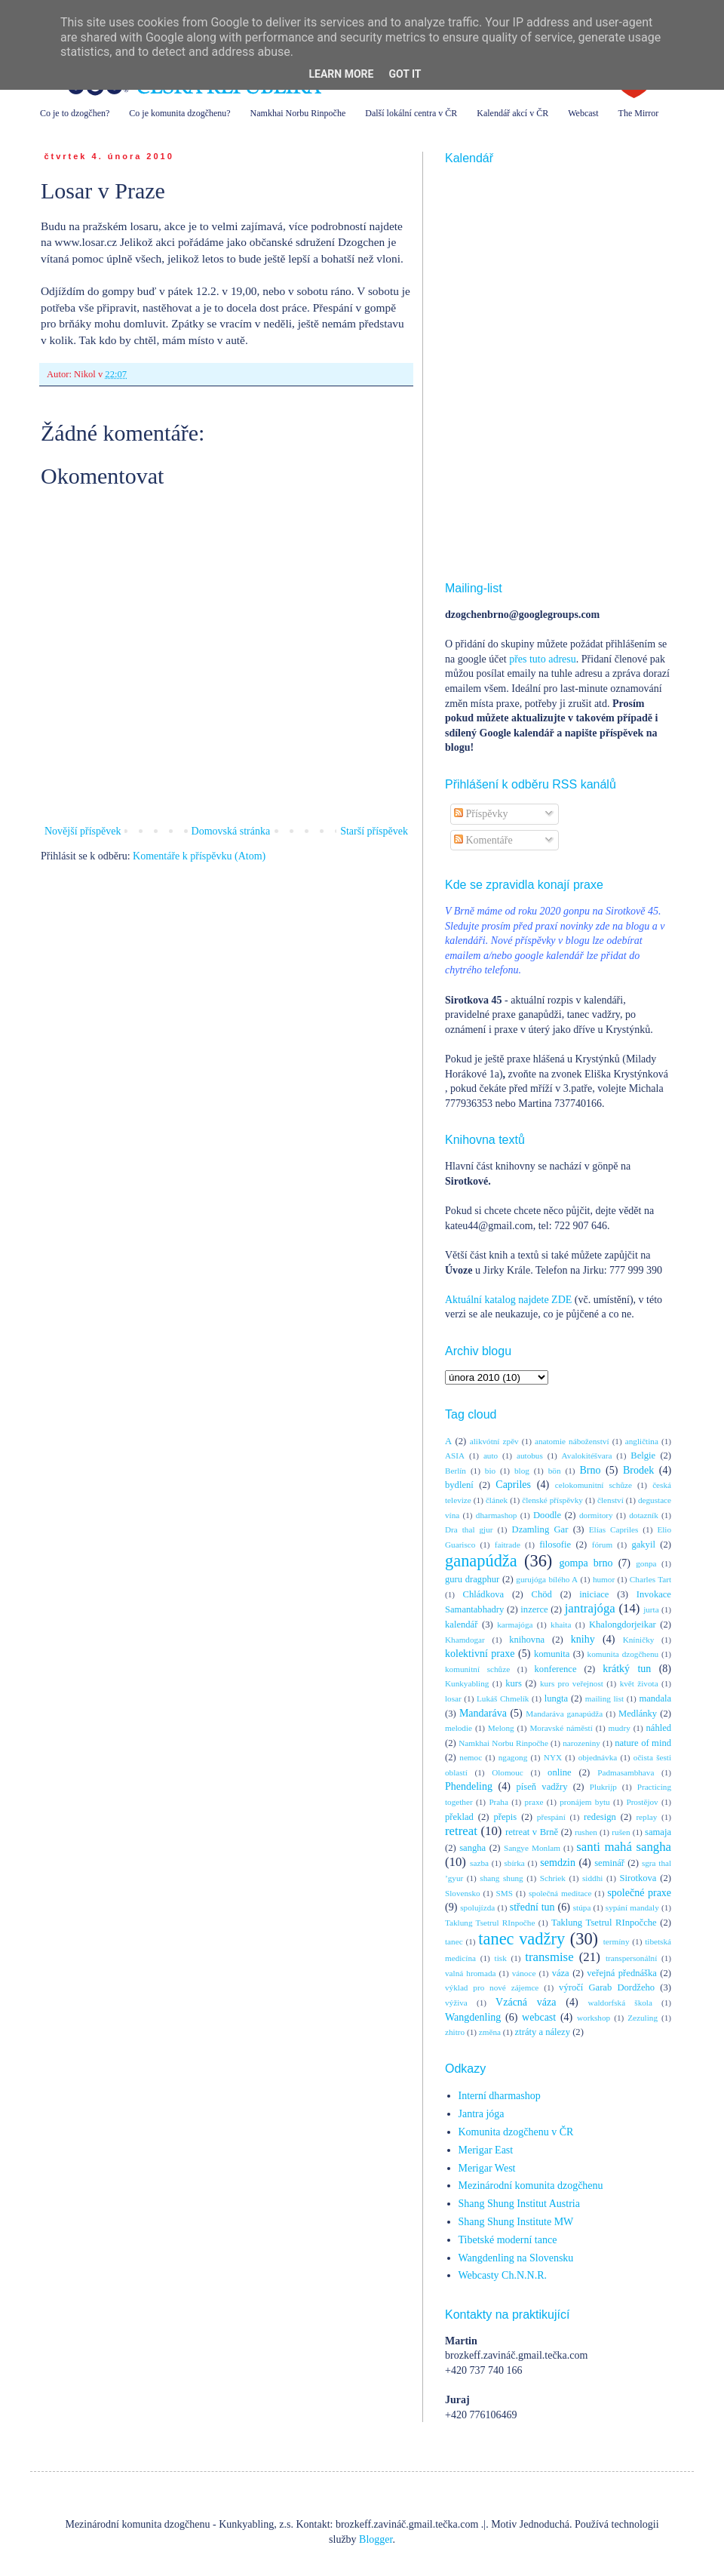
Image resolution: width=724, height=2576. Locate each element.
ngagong (513, 1757)
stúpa (582, 1907)
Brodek (638, 1470)
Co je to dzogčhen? (74, 113)
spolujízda (477, 1907)
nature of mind (643, 1743)
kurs (513, 1683)
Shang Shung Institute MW (516, 2221)
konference (556, 1669)
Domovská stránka (231, 831)
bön (554, 1470)
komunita (552, 1654)
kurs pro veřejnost (571, 1683)
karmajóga (514, 1624)
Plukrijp (603, 1786)
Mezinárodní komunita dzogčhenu (531, 2185)
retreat (461, 1831)
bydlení (459, 1485)
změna (490, 2032)
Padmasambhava (625, 1772)
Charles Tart (650, 1579)
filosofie (555, 1544)
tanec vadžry (521, 1938)
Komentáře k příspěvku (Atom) (199, 856)
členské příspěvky (552, 1500)
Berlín (455, 1470)
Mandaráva (483, 1713)
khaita (561, 1624)
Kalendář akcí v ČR (512, 113)
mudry (619, 1727)
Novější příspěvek (82, 831)
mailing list (604, 1698)
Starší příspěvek (374, 831)
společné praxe (639, 1892)
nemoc (470, 1757)
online (559, 1772)
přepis (505, 1817)
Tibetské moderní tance (508, 2240)
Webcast (583, 113)
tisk (501, 1958)
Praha (498, 1801)
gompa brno (586, 1563)
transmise (549, 1957)
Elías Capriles (614, 1529)
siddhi (592, 1878)
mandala (655, 1698)
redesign (600, 1817)
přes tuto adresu (542, 659)
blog (521, 1470)
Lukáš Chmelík (503, 1698)
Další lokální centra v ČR (411, 113)
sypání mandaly (632, 1907)
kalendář (461, 1624)
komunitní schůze (477, 1669)
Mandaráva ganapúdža (564, 1713)
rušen (621, 1832)
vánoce (524, 1973)
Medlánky (637, 1713)
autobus (530, 1455)
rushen (586, 1832)
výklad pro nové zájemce (491, 1987)
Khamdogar (465, 1639)
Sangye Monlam (532, 1847)
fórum (602, 1544)
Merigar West (487, 2168)
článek (497, 1500)
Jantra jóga (482, 2114)
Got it (404, 74)
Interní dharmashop (500, 2095)
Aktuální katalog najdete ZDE (508, 1299)
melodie (458, 1727)
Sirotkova (637, 1878)
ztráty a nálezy (542, 2032)
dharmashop (496, 1515)
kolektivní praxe (479, 1653)
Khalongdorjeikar (622, 1624)
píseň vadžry (542, 1786)
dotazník (643, 1515)
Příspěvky (481, 813)
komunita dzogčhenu (623, 1653)
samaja (658, 1832)
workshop (593, 2017)
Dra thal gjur (469, 1529)
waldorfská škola (619, 2002)
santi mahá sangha (623, 1847)
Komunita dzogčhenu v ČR (516, 2132)
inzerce (534, 1609)
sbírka (514, 1862)
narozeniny (581, 1743)
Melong (501, 1727)
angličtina (641, 1441)
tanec (454, 1941)
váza (560, 1973)
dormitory (596, 1515)
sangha (472, 1848)
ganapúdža (481, 1560)
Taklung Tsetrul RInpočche (604, 1922)
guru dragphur (472, 1579)
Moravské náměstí (560, 1727)
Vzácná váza (525, 2002)
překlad (459, 1817)
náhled (659, 1728)
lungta (556, 1698)
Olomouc (507, 1772)
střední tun (532, 1907)
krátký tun (627, 1668)
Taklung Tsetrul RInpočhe (490, 1922)
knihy (583, 1639)
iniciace (594, 1594)
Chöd (542, 1594)
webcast (539, 2017)
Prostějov (642, 1801)
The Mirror (638, 113)
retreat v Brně (531, 1832)
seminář (609, 1863)
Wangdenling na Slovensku (516, 2258)
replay (646, 1816)
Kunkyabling (467, 1683)
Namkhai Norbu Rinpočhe (298, 113)
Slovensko (462, 1893)
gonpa (646, 1563)
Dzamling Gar (540, 1529)
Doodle (547, 1515)
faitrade (507, 1544)
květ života (639, 1683)
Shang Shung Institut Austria (519, 2203)
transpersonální (631, 1958)
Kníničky (639, 1639)
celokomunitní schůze (593, 1484)
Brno (589, 1470)
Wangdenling (473, 2017)
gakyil (643, 1544)
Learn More (340, 74)
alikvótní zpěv (494, 1441)
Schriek (553, 1878)
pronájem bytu (584, 1801)
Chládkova (484, 1594)
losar (453, 1698)
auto (490, 1455)
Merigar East (486, 2150)
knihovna (527, 1639)
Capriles (513, 1484)
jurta (651, 1609)
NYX (553, 1757)
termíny (616, 1941)
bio (490, 1470)
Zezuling (642, 2017)
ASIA (455, 1455)
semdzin (557, 1862)
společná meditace (560, 1893)
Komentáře (483, 840)
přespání (551, 1816)
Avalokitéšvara (587, 1455)
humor (604, 1579)
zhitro (455, 2032)
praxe (534, 1801)
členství (610, 1500)
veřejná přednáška (622, 1973)
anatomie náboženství (572, 1441)
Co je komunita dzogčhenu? (179, 113)
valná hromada (470, 1973)
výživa (456, 2002)
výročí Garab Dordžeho (607, 1987)
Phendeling (468, 1786)
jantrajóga (590, 1608)
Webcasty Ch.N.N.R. (503, 2275)
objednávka (598, 1757)
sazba (479, 1862)
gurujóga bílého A (547, 1579)
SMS (504, 1893)
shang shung (501, 1878)
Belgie (642, 1455)
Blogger (375, 2539)
